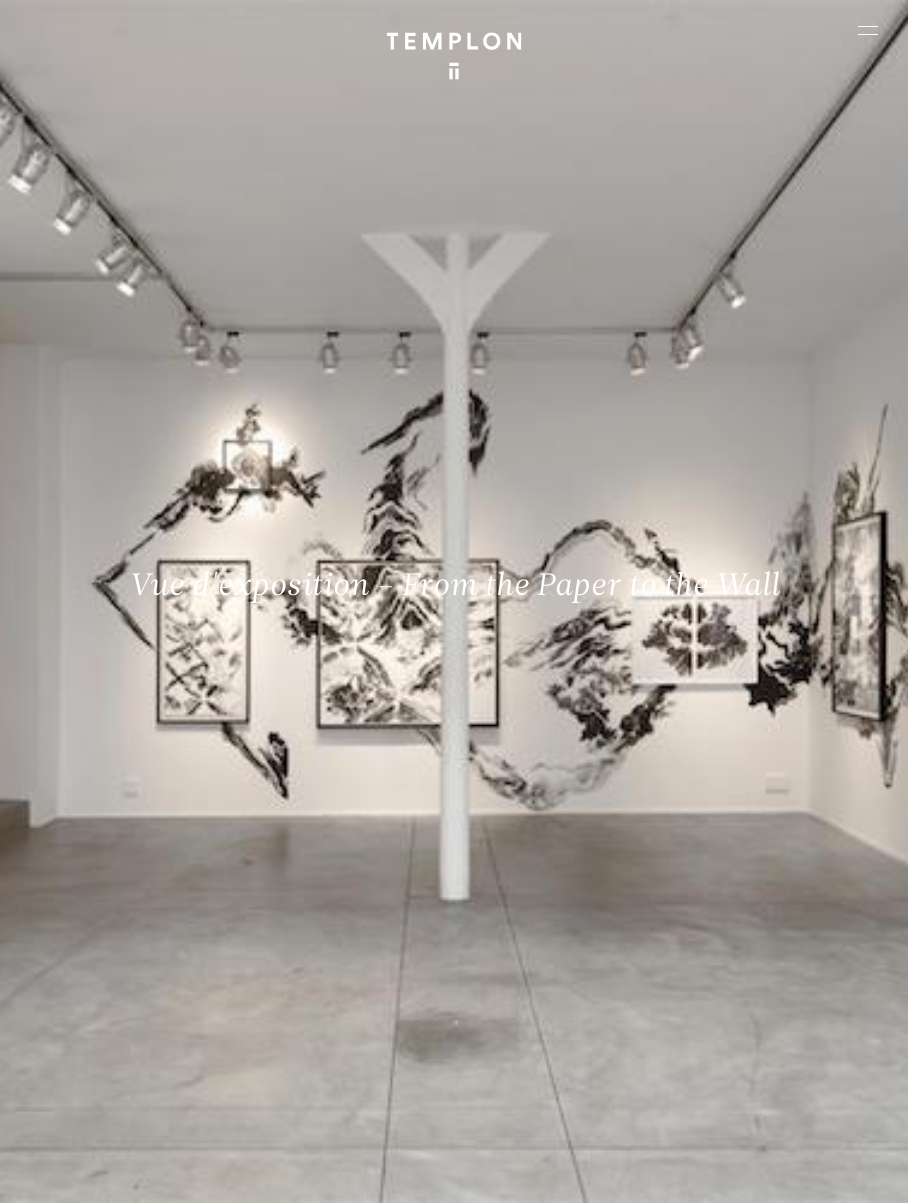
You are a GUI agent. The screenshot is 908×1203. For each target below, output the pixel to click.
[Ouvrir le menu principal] (868, 30)
